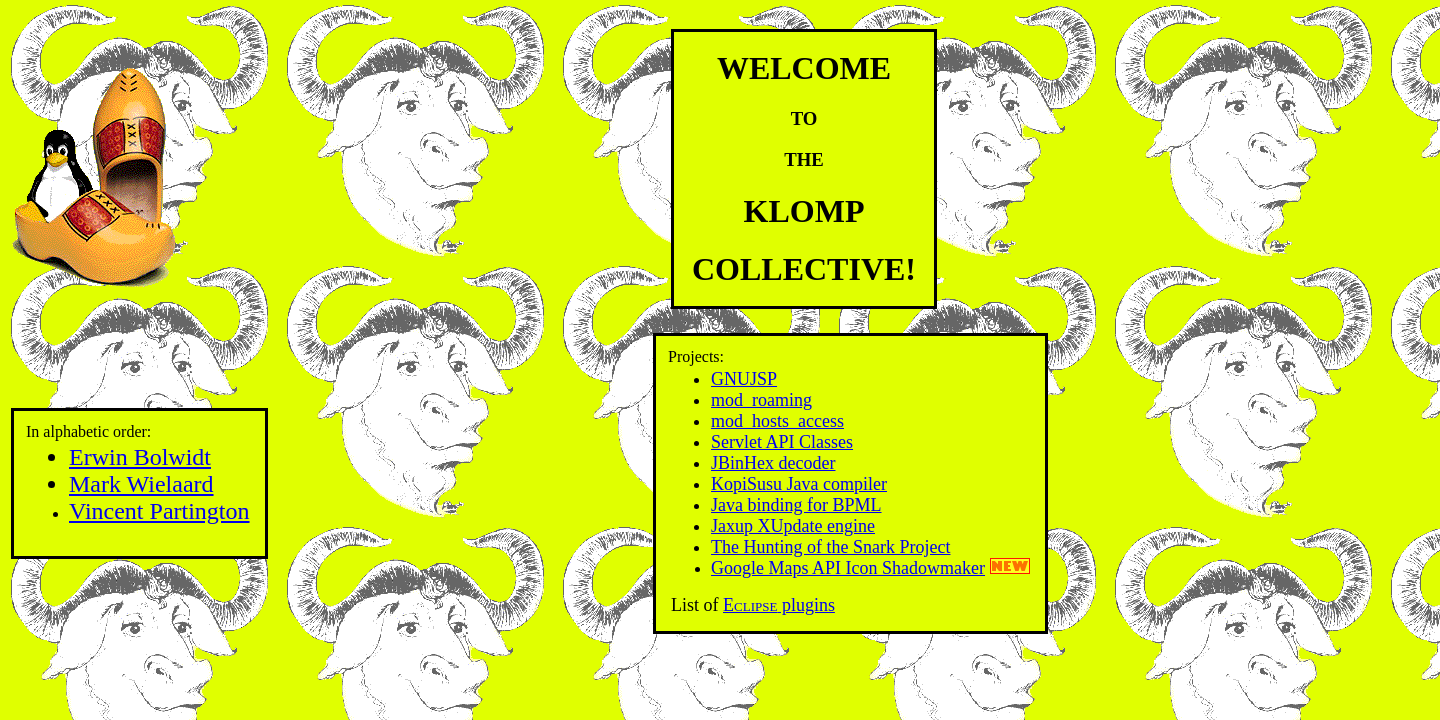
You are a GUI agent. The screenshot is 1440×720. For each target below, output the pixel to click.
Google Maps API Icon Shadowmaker (848, 568)
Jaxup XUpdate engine (793, 526)
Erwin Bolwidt (140, 457)
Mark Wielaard (141, 484)
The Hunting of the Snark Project (830, 547)
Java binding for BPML (796, 505)
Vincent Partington (159, 511)
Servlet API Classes (782, 442)
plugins (779, 605)
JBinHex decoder (773, 463)
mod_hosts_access (777, 421)
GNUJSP (744, 379)
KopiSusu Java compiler (799, 484)
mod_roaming (761, 400)
